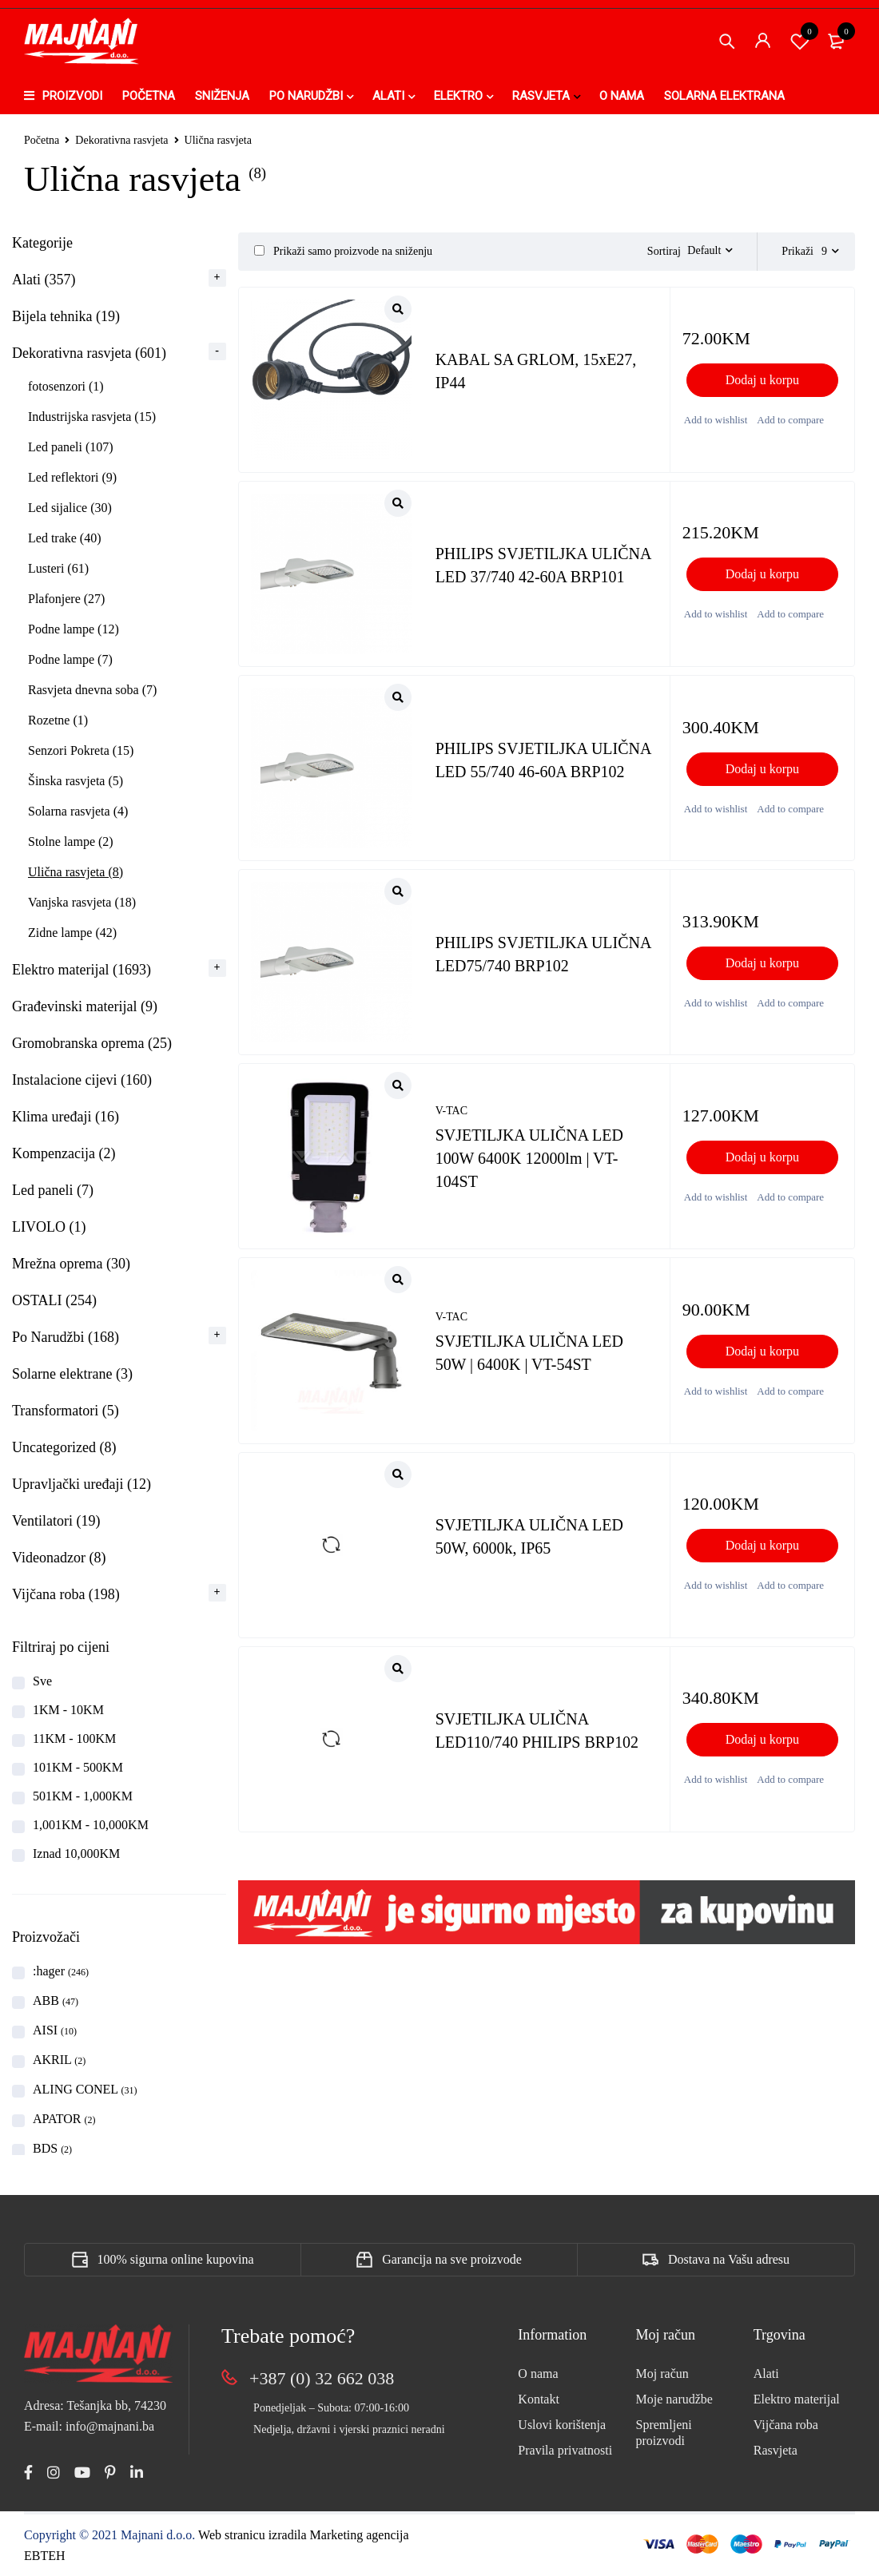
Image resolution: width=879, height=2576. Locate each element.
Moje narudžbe (674, 2399)
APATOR (64, 2118)
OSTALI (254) (54, 1300)
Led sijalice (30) (70, 507)
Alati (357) (43, 280)
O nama (538, 2373)
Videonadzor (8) (58, 1558)
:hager (61, 1971)
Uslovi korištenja (562, 2424)
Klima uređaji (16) (65, 1117)
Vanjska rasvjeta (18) (82, 902)
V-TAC (451, 1112)
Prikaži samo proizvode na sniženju (343, 251)
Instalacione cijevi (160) (82, 1080)
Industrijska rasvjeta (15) (92, 416)
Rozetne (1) (58, 720)
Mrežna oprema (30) (71, 1264)
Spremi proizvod (800, 40)
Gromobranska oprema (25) (92, 1043)
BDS (52, 2148)
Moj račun (662, 2373)
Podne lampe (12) (73, 629)
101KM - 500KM (78, 1767)
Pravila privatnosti (565, 2450)
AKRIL (59, 2059)
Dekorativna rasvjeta (121, 140)
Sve (42, 1681)
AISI (55, 2030)
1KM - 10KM (68, 1710)
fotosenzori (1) (66, 386)
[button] (762, 380)
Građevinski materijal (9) (84, 1006)
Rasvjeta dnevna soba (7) (92, 690)
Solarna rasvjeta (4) (78, 811)
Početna (41, 140)
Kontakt (538, 2399)
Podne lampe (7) (70, 659)
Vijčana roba (786, 2424)
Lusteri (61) (58, 568)
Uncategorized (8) (64, 1447)
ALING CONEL (85, 2089)
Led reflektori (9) (72, 477)
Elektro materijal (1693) (81, 970)
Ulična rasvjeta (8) (75, 872)
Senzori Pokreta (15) (80, 750)
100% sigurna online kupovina (175, 2259)
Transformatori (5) (65, 1411)
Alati (766, 2373)
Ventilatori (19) (56, 1521)
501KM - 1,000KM (83, 1796)
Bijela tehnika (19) (66, 316)
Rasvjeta (775, 2450)
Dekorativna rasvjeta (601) (89, 353)
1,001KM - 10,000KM (91, 1825)
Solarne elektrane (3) (72, 1374)
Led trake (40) (64, 538)
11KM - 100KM (74, 1738)
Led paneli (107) (70, 447)
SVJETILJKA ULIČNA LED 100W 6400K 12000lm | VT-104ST (530, 1159)
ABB (55, 2000)
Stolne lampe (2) (70, 841)
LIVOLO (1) (49, 1227)
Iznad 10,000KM (76, 1853)
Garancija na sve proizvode (452, 2259)
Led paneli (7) (52, 1190)
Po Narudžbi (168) (65, 1337)
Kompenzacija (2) (63, 1153)
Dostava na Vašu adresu (729, 2259)
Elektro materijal (797, 2399)
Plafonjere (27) (66, 598)
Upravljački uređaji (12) (81, 1484)
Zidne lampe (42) (72, 932)
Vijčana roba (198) (66, 1594)
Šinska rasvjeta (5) (75, 781)
